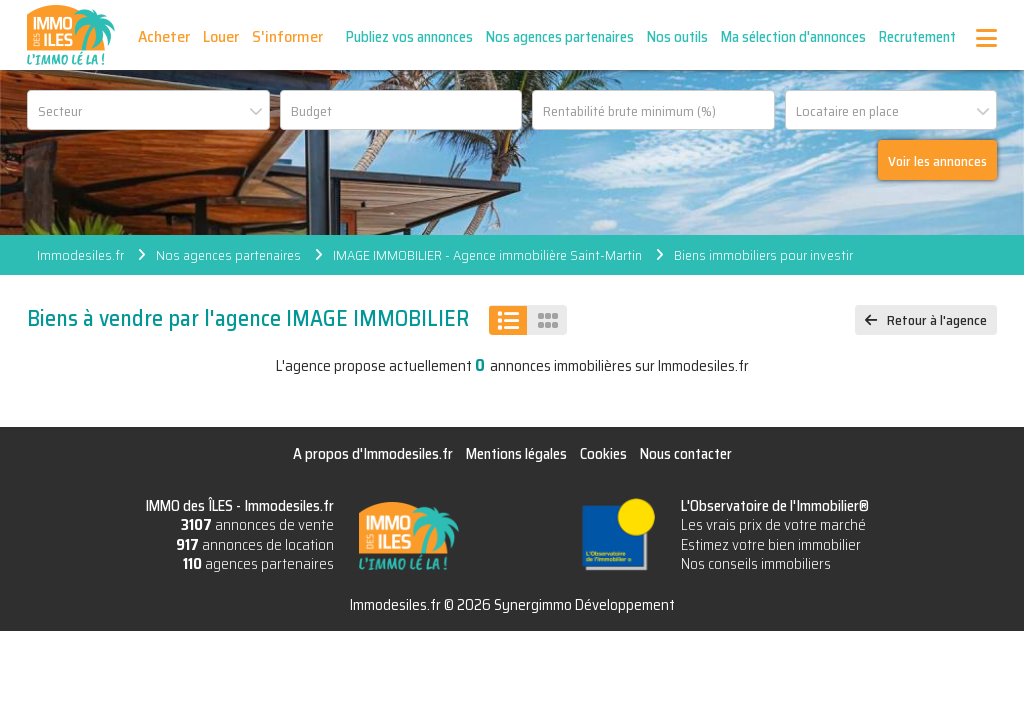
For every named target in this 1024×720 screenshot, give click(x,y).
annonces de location (255, 545)
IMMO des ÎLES (71, 35)
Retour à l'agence (937, 320)
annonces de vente (257, 525)
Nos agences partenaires (560, 37)
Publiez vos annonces (409, 37)
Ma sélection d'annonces (793, 37)
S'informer (287, 36)
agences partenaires (258, 564)
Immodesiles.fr (80, 255)
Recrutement (917, 37)
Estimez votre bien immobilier (771, 545)
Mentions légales (516, 454)
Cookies (603, 454)
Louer (221, 36)
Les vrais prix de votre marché (773, 525)
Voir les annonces (937, 161)
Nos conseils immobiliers (756, 564)
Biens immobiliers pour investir (763, 255)
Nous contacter (686, 454)
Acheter (164, 36)
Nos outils (677, 37)
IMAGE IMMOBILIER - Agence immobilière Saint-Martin (487, 255)
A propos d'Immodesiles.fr (373, 454)
